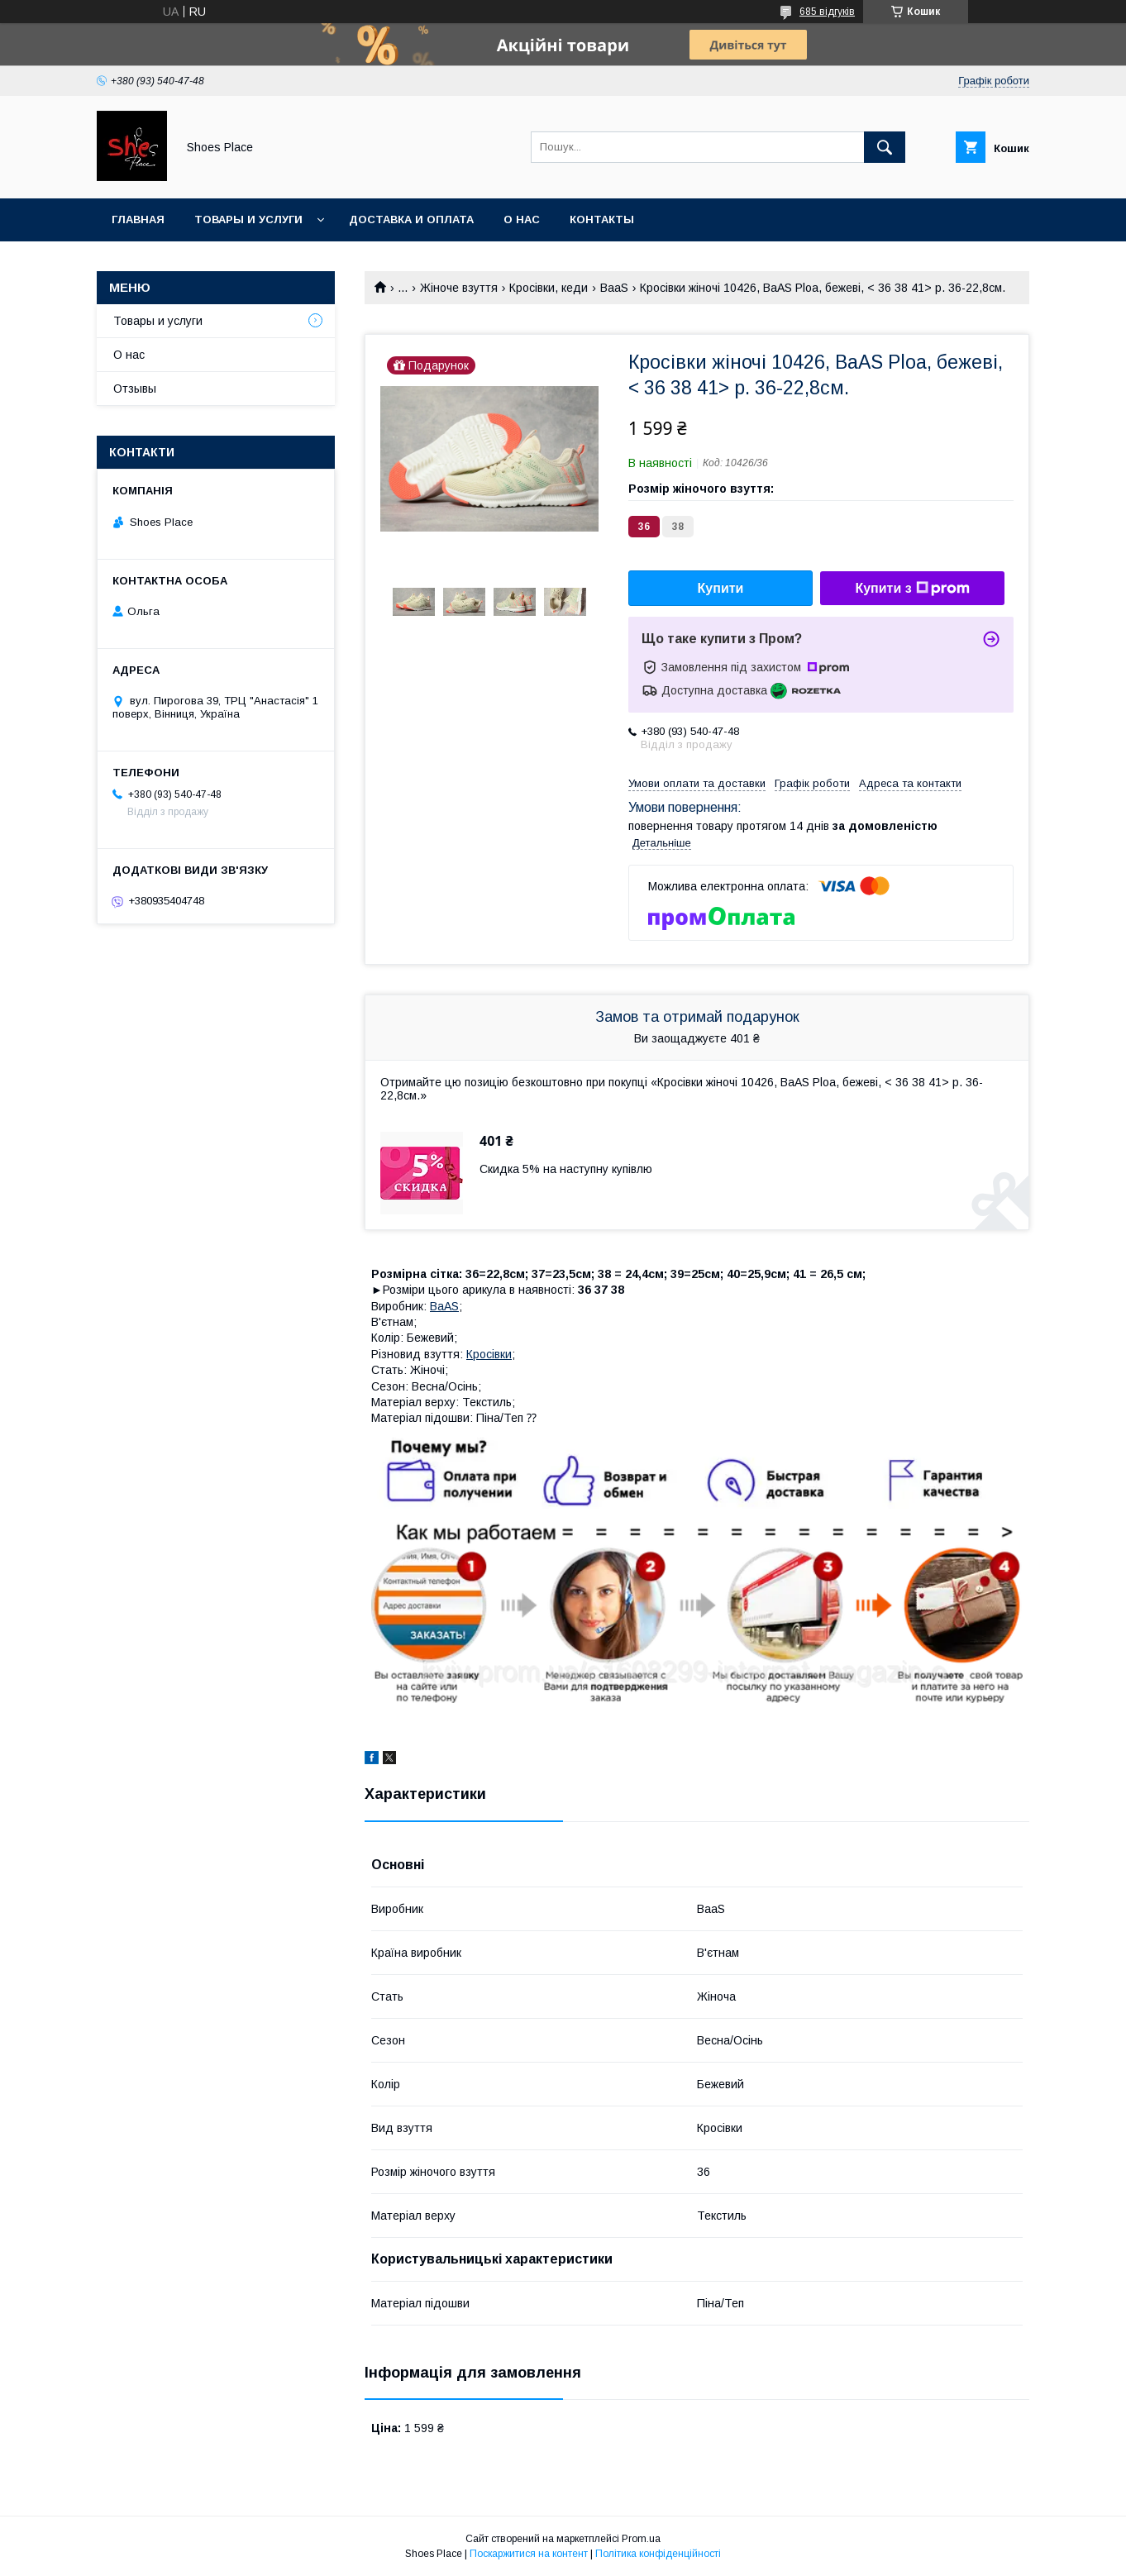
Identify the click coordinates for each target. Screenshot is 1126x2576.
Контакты (602, 219)
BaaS (614, 287)
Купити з (912, 588)
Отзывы (134, 388)
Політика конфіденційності (658, 2553)
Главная (138, 219)
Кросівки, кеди (548, 287)
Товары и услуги (248, 219)
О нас (521, 219)
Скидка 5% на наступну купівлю (566, 1169)
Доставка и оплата (411, 219)
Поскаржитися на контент (529, 2553)
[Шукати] (884, 147)
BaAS (444, 1306)
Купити (721, 588)
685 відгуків (827, 11)
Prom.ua (641, 2539)
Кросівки (489, 1354)
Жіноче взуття (459, 287)
